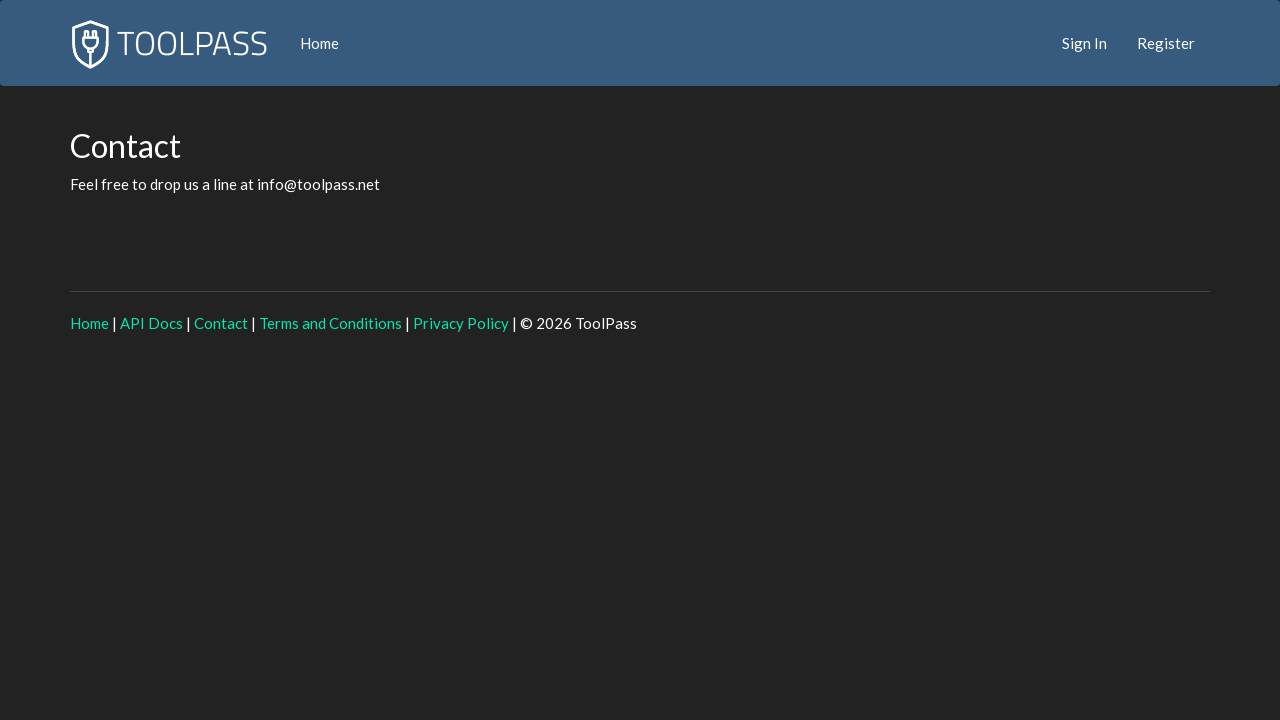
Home (319, 43)
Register (1166, 43)
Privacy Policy (461, 323)
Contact (221, 323)
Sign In (1084, 43)
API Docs (151, 323)
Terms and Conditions (330, 323)
